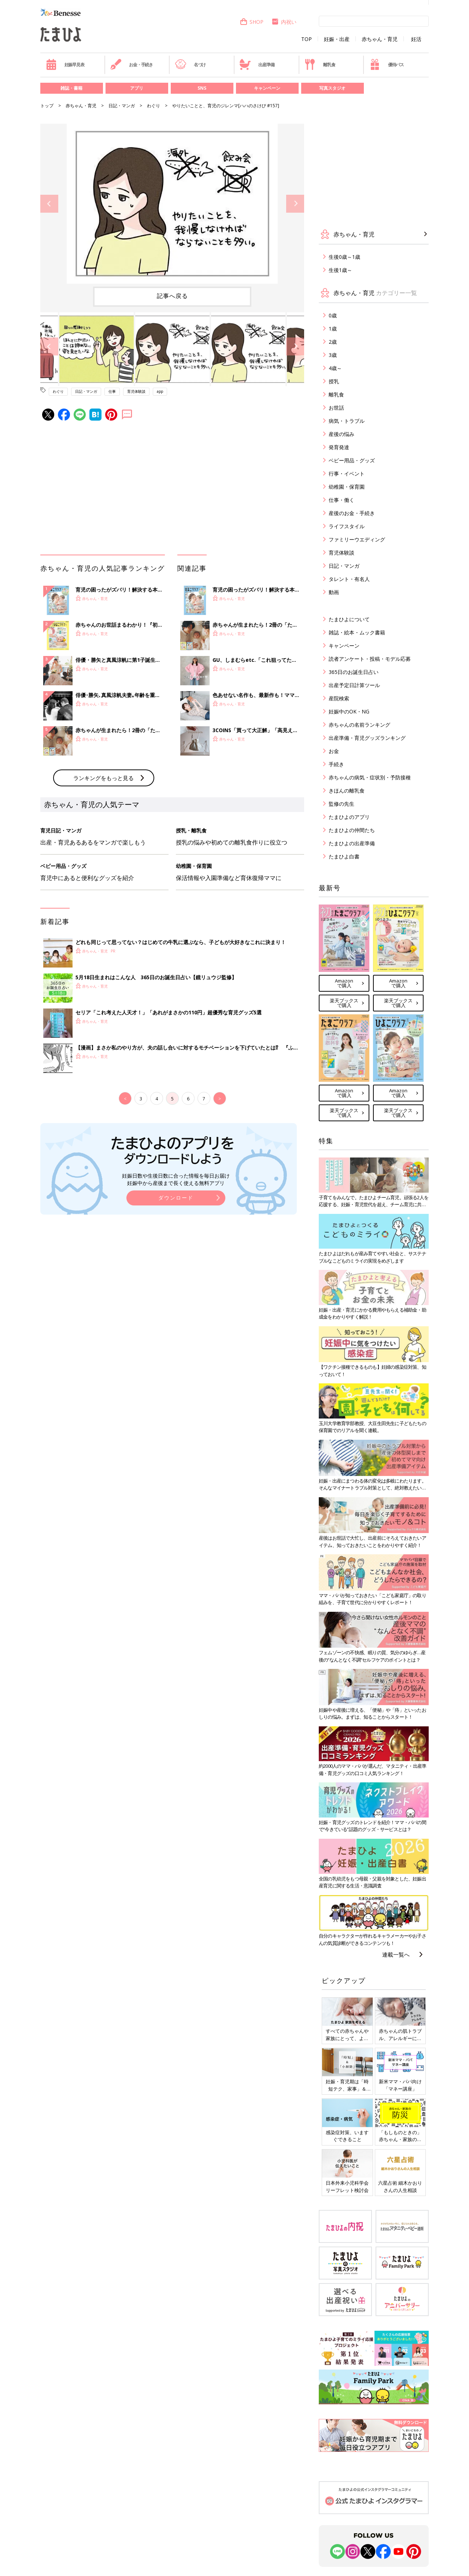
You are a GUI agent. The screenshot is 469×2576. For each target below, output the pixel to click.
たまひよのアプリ (349, 816)
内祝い (283, 21)
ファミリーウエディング (357, 539)
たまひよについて (349, 619)
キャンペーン (267, 88)
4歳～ (335, 368)
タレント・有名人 (349, 578)
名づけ (190, 64)
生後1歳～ (340, 269)
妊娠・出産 (337, 39)
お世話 (336, 407)
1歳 (333, 328)
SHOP (251, 21)
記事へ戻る (172, 296)
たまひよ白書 (344, 856)
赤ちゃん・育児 (380, 39)
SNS (201, 88)
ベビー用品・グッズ (352, 460)
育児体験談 (136, 391)
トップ (46, 105)
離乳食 (319, 64)
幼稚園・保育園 (347, 486)
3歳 (333, 354)
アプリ (136, 88)
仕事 (112, 391)
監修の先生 (341, 803)
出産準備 (257, 64)
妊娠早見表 (65, 64)
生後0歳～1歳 (344, 256)
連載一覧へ (396, 1954)
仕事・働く (341, 499)
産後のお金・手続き (352, 513)
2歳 (333, 341)
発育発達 (339, 447)
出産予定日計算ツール (354, 685)
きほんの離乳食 (347, 790)
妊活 (416, 39)
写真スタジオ (332, 88)
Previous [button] (49, 204)
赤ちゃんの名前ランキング (359, 724)
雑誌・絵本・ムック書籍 (357, 632)
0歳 (333, 315)
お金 (334, 751)
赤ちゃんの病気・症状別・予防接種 (370, 777)
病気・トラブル (347, 420)
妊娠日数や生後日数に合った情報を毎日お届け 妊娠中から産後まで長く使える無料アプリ (176, 1179)
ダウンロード (175, 1197)
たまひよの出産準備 (352, 843)
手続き (336, 764)
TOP (306, 39)
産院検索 (339, 698)
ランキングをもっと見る (103, 778)
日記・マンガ (121, 105)
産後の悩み (341, 433)
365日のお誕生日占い (353, 671)
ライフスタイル (347, 526)
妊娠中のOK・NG (349, 711)
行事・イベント (347, 473)
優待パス (386, 64)
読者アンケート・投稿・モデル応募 (370, 658)
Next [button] (295, 204)
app (160, 391)
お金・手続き (131, 64)
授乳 (334, 381)
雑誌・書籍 (71, 88)
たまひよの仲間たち (352, 830)
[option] (172, 204)
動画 (334, 592)
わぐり (153, 105)
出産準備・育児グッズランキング (367, 737)
